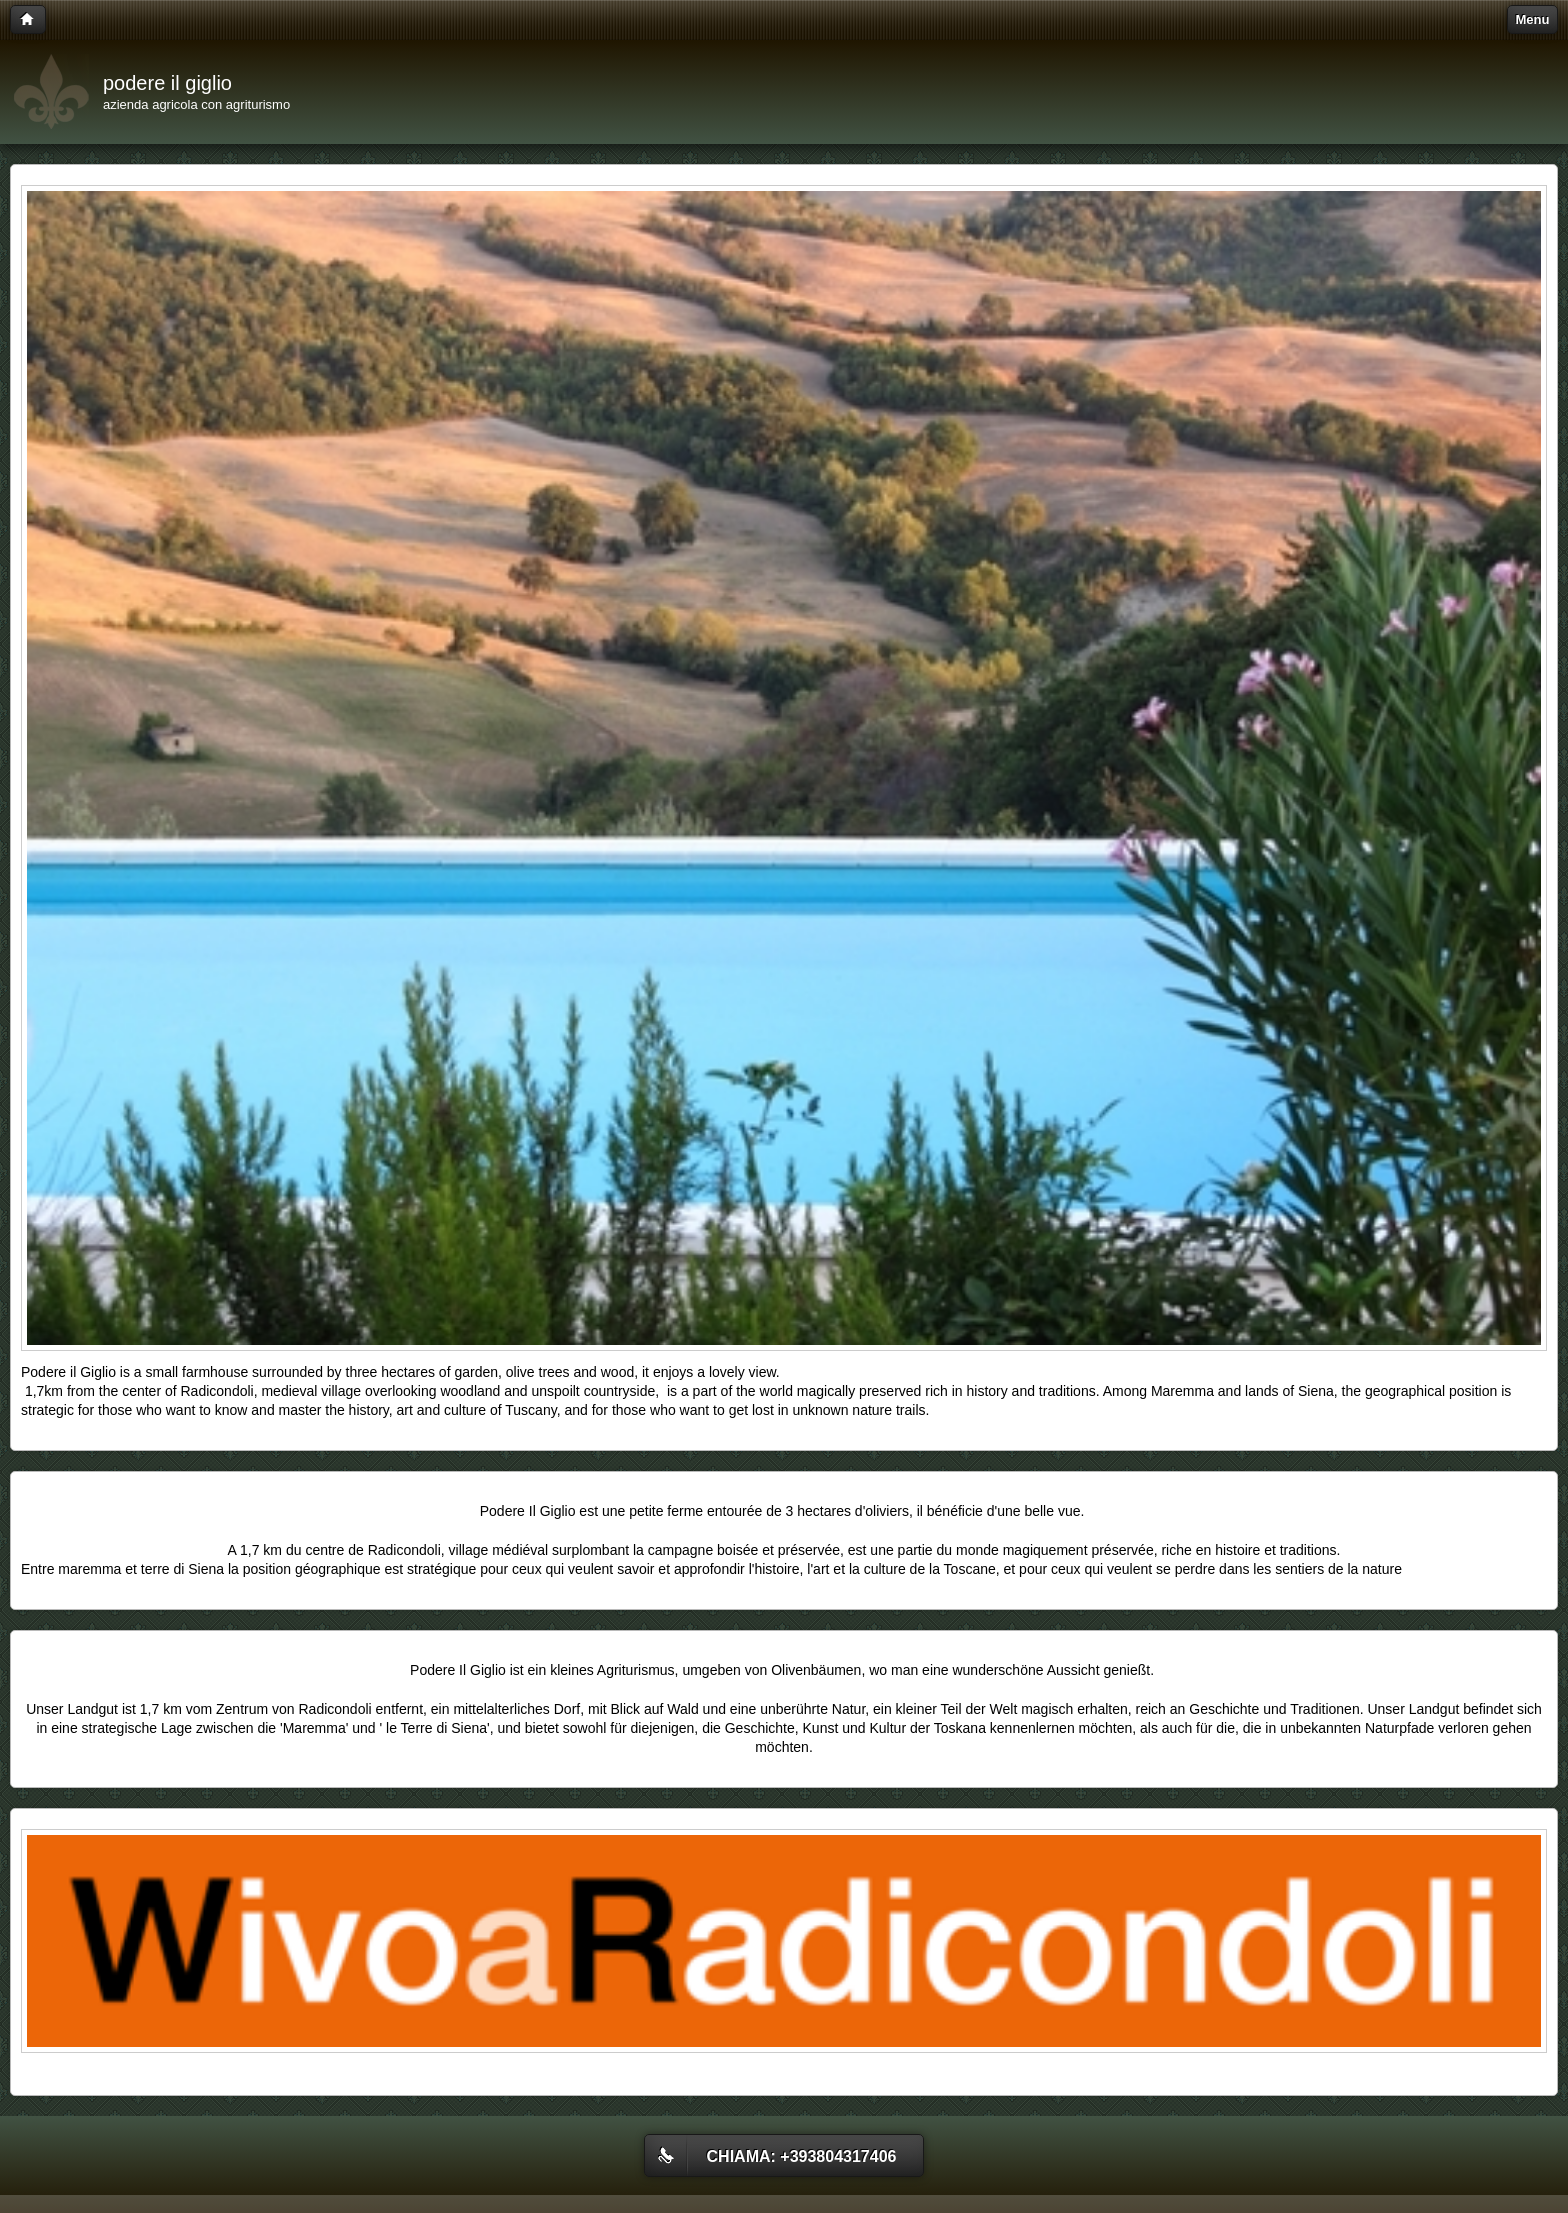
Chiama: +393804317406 (802, 2156)
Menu (1533, 19)
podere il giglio (167, 83)
